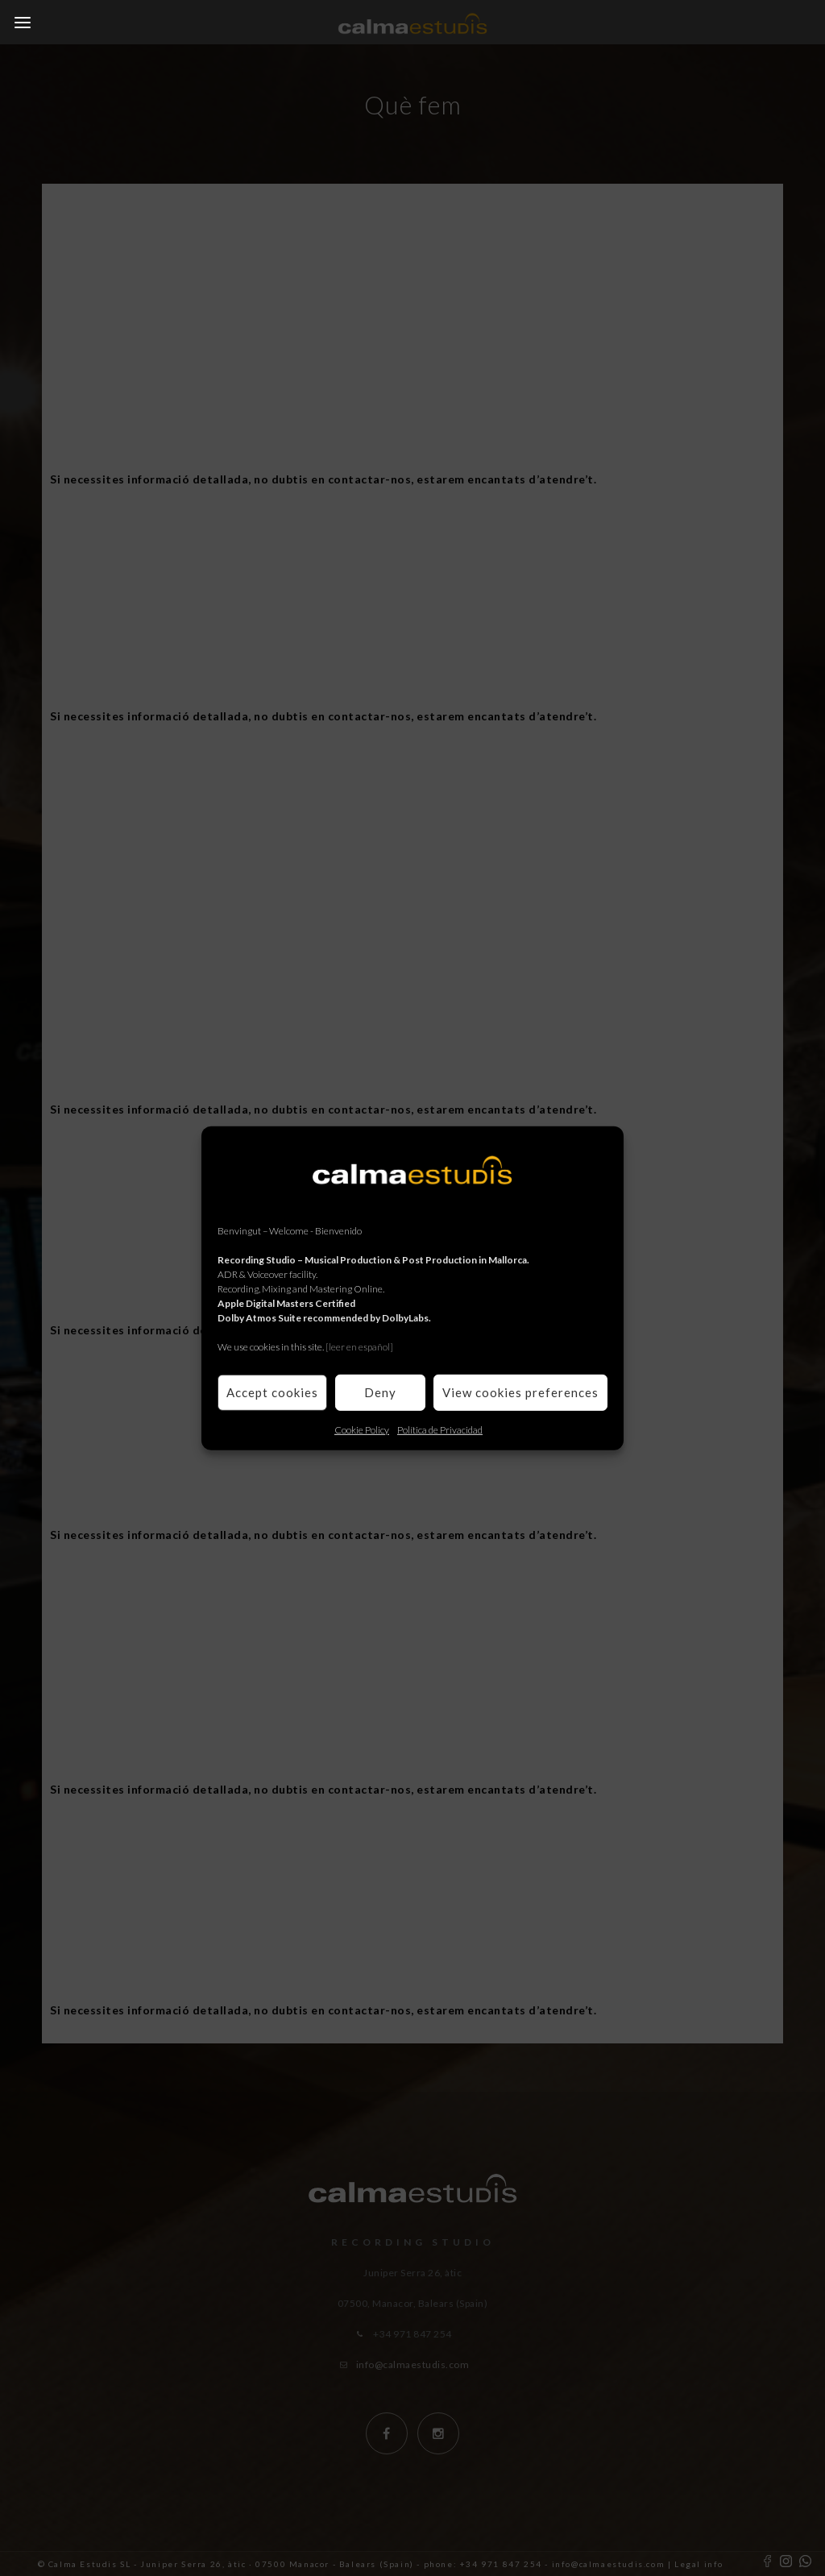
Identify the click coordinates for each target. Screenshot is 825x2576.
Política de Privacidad (440, 1429)
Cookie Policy (361, 1429)
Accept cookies (272, 1392)
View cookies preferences (520, 1392)
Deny (380, 1392)
